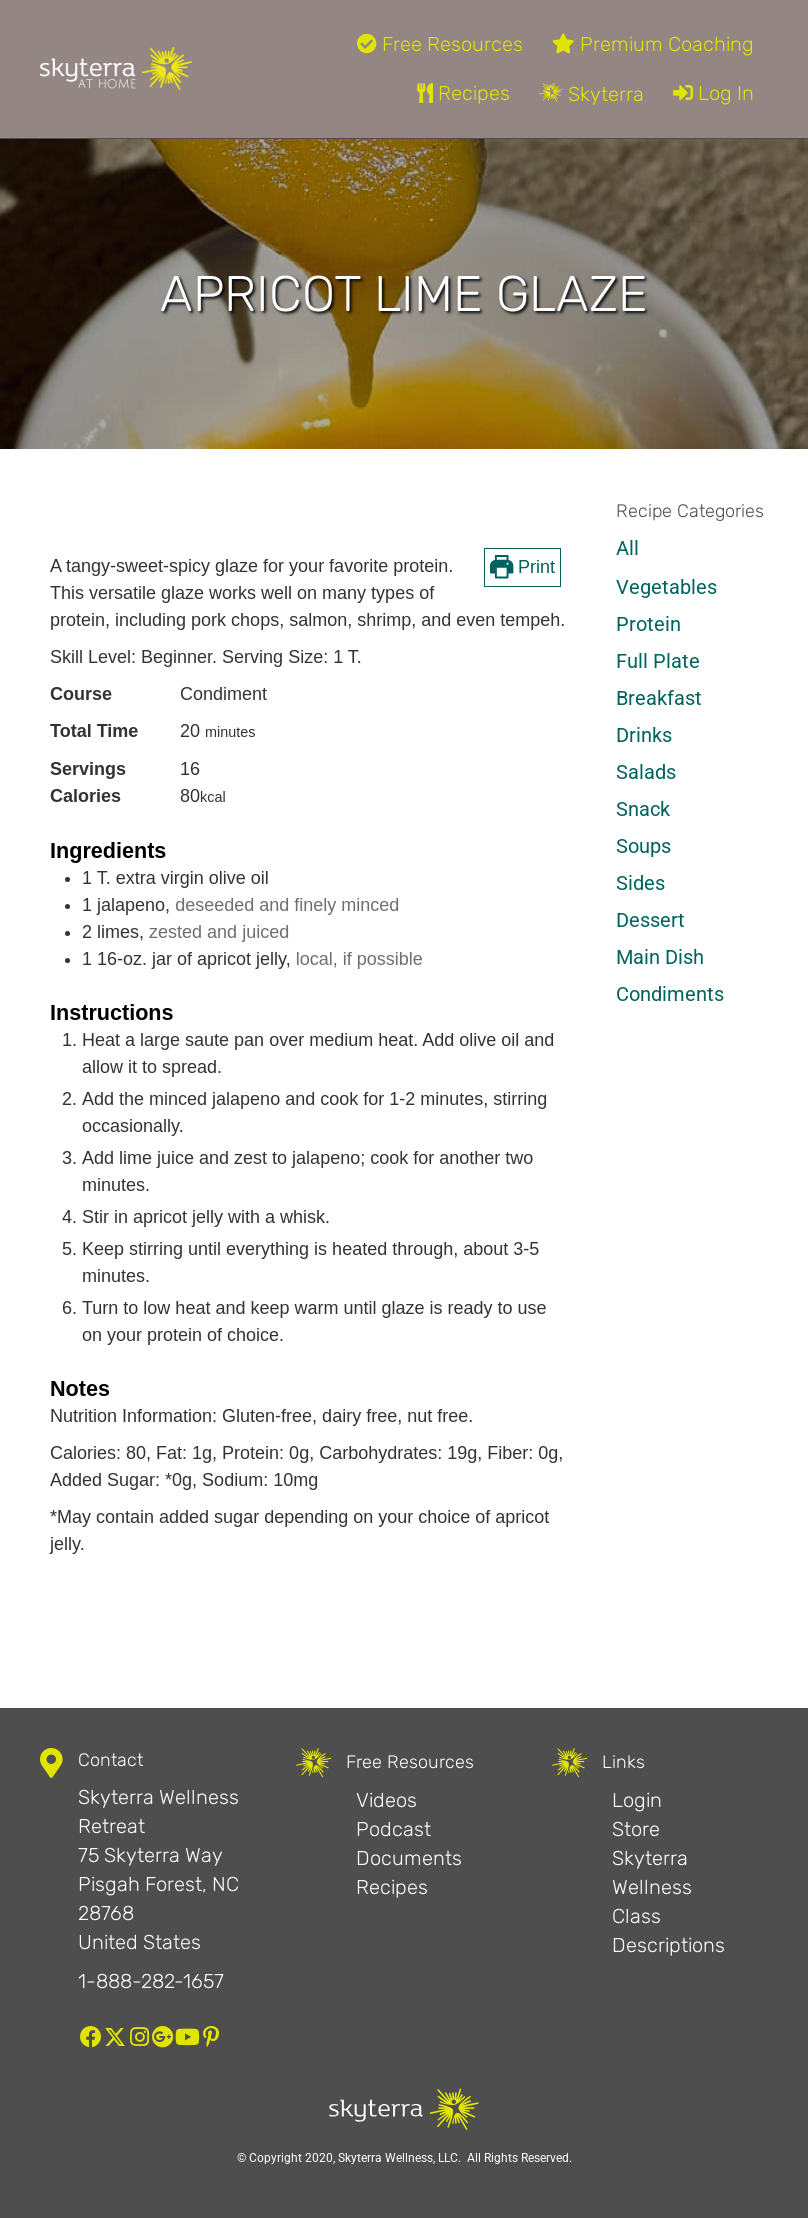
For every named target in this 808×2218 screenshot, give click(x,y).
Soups (643, 846)
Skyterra (591, 94)
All (627, 548)
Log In (713, 93)
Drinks (644, 735)
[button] (91, 2037)
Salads (646, 772)
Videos (386, 1800)
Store (636, 1829)
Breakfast (659, 698)
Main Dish (660, 957)
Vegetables (666, 587)
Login (637, 1800)
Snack (643, 809)
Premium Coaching (653, 44)
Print (522, 567)
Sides (640, 883)
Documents (409, 1858)
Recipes (463, 93)
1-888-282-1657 (151, 1981)
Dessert (650, 920)
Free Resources (440, 44)
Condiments (670, 994)
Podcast (393, 1829)
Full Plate (658, 661)
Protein (648, 624)
